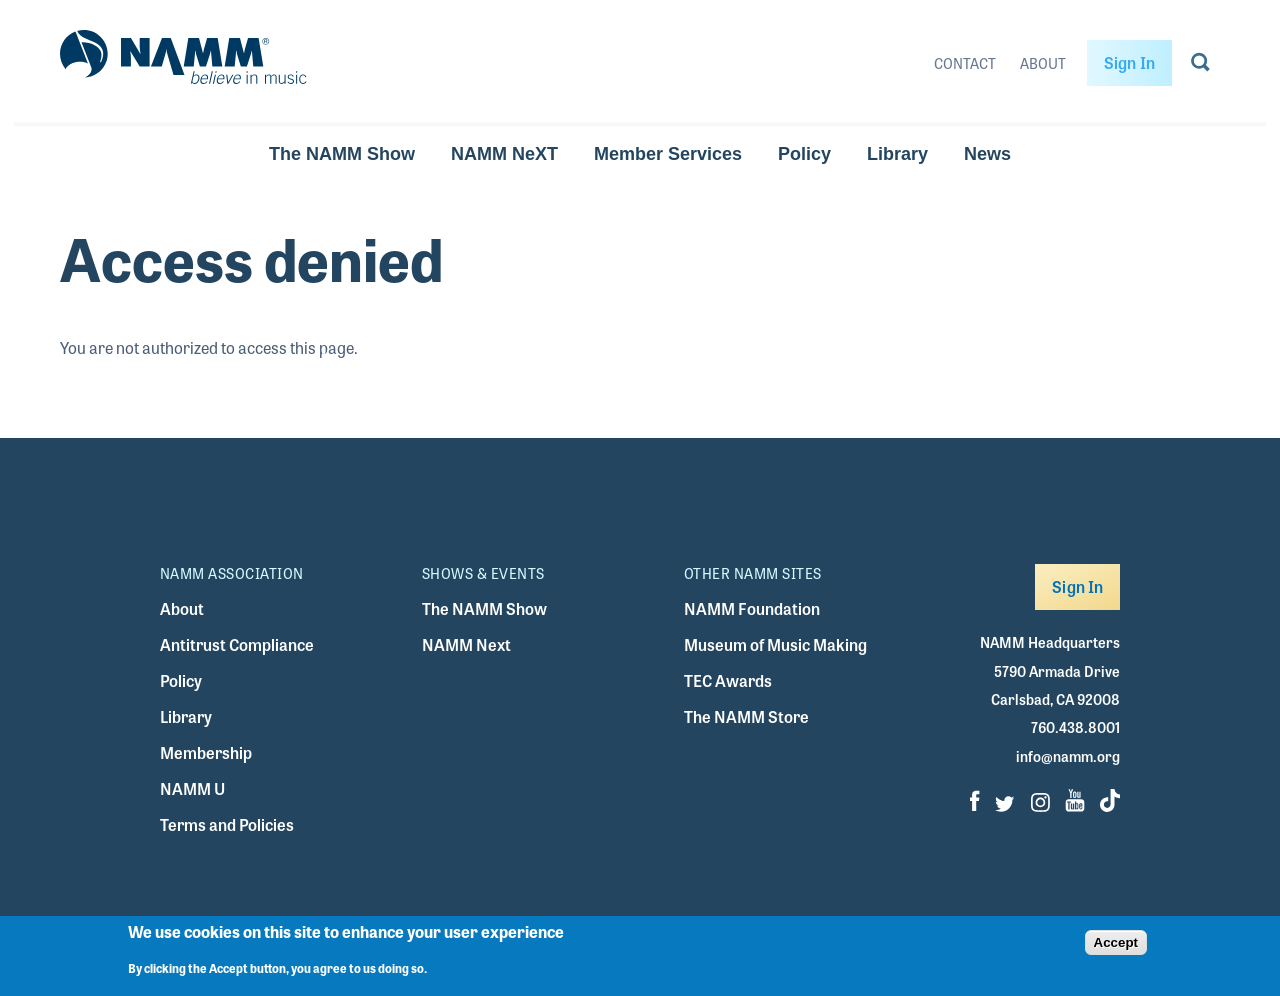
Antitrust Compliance (237, 644)
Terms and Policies (227, 824)
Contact (965, 63)
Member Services (668, 154)
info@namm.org (1068, 756)
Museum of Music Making (775, 644)
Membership (206, 752)
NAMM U (192, 788)
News (987, 154)
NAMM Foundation (752, 608)
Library (897, 154)
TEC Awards (728, 680)
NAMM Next (466, 644)
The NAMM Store (746, 716)
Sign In (1129, 62)
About (1043, 63)
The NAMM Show (342, 154)
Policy (804, 154)
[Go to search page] (1200, 66)
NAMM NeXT (504, 154)
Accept (1116, 950)
